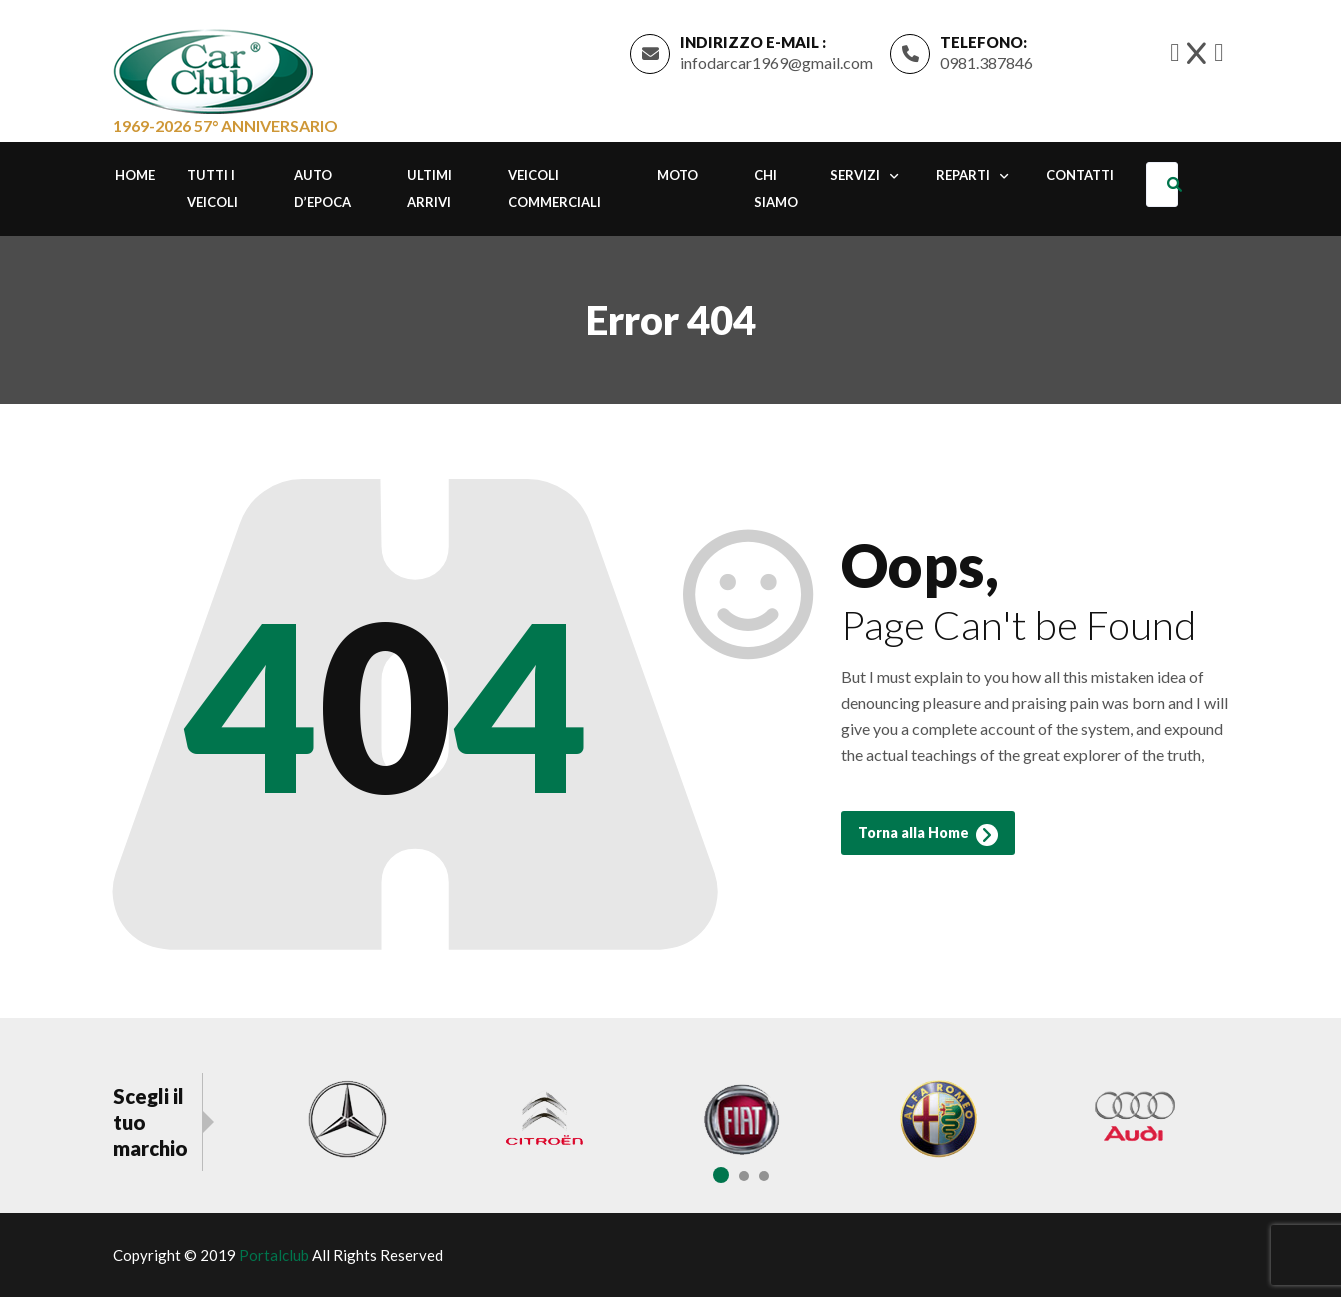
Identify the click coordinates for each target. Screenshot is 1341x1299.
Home (135, 178)
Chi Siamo (776, 191)
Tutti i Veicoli (212, 191)
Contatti (1080, 178)
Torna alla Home (928, 840)
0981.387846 (986, 63)
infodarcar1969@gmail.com (776, 63)
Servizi (855, 178)
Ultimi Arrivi (429, 191)
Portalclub (274, 1257)
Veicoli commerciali (554, 191)
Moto (677, 178)
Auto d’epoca (322, 191)
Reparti (963, 178)
